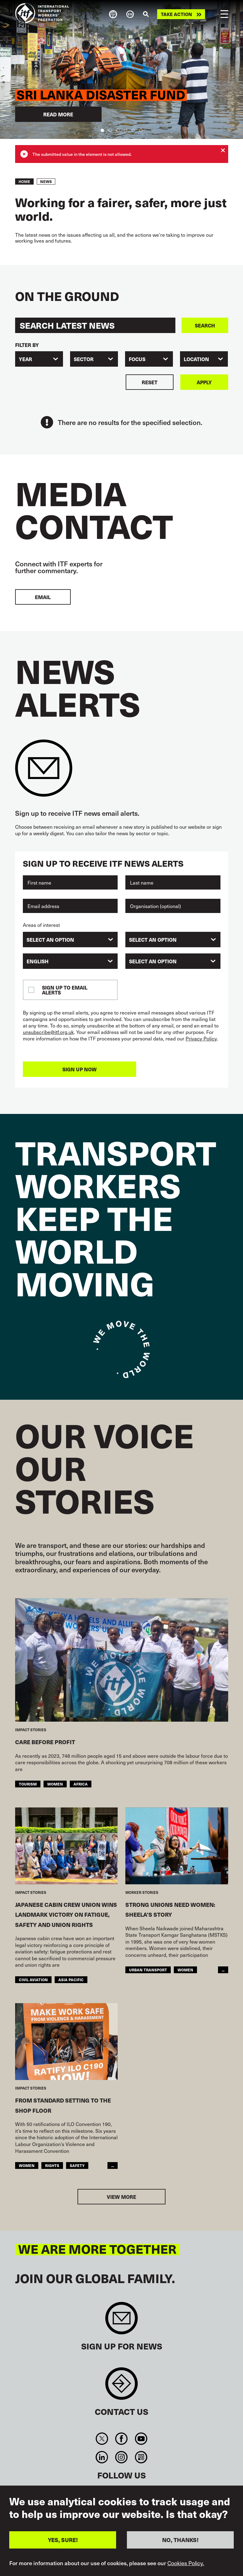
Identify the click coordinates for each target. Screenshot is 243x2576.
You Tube (141, 2438)
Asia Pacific (71, 1979)
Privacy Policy (201, 1038)
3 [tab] (117, 130)
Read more (58, 114)
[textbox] (172, 961)
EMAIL (43, 597)
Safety (77, 2165)
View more (121, 2196)
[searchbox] (67, 939)
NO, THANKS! (180, 2540)
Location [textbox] (196, 359)
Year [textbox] (25, 359)
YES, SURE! (63, 2540)
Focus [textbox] (137, 359)
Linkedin (102, 2457)
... (223, 1970)
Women (55, 1784)
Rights (52, 2165)
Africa (80, 1784)
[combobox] (39, 359)
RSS (141, 2457)
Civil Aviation (33, 1979)
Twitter (102, 2438)
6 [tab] (141, 130)
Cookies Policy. (185, 2563)
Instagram (121, 2457)
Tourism (28, 1784)
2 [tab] (110, 130)
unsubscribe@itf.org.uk (48, 1032)
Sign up (121, 2321)
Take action (176, 14)
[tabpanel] (121, 69)
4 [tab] (125, 130)
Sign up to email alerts (64, 990)
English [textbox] (37, 961)
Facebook (121, 2438)
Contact (121, 2386)
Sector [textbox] (84, 359)
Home (24, 181)
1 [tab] (102, 130)
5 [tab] (133, 130)
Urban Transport (148, 1970)
